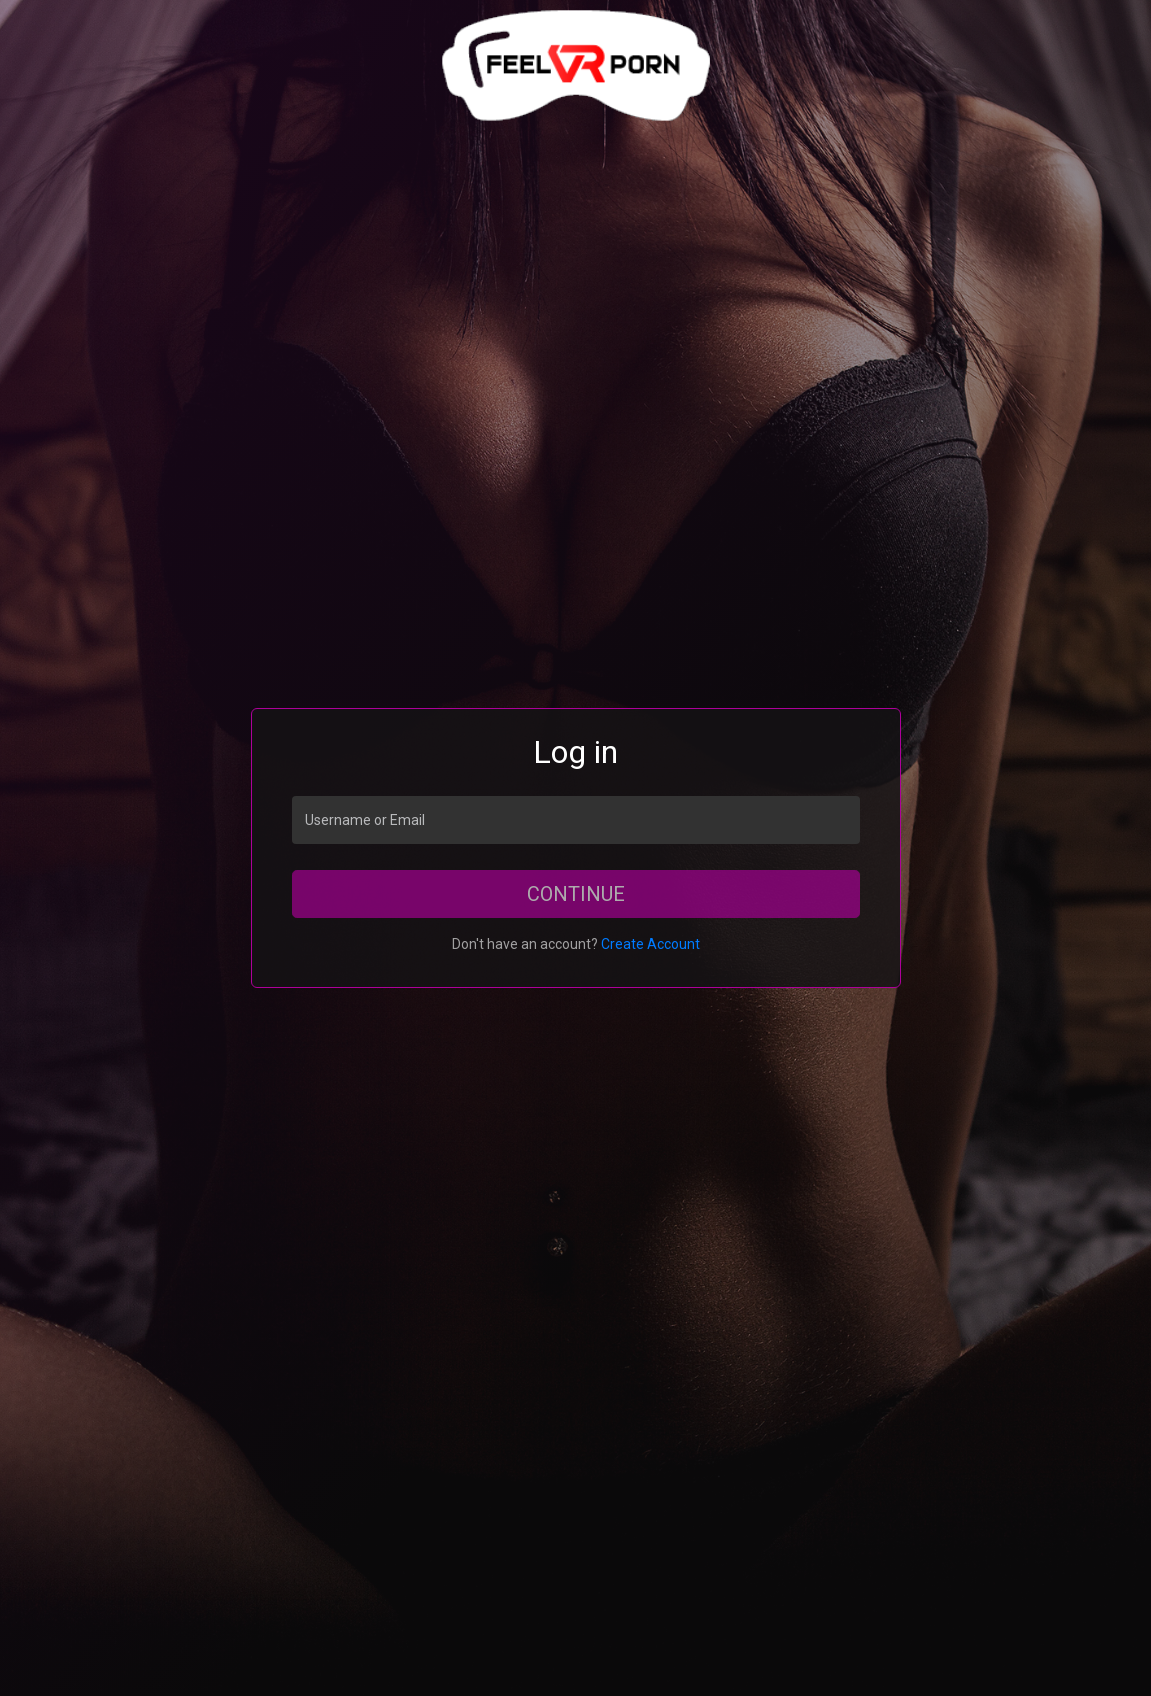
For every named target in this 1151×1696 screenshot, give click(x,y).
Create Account (650, 944)
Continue (576, 894)
